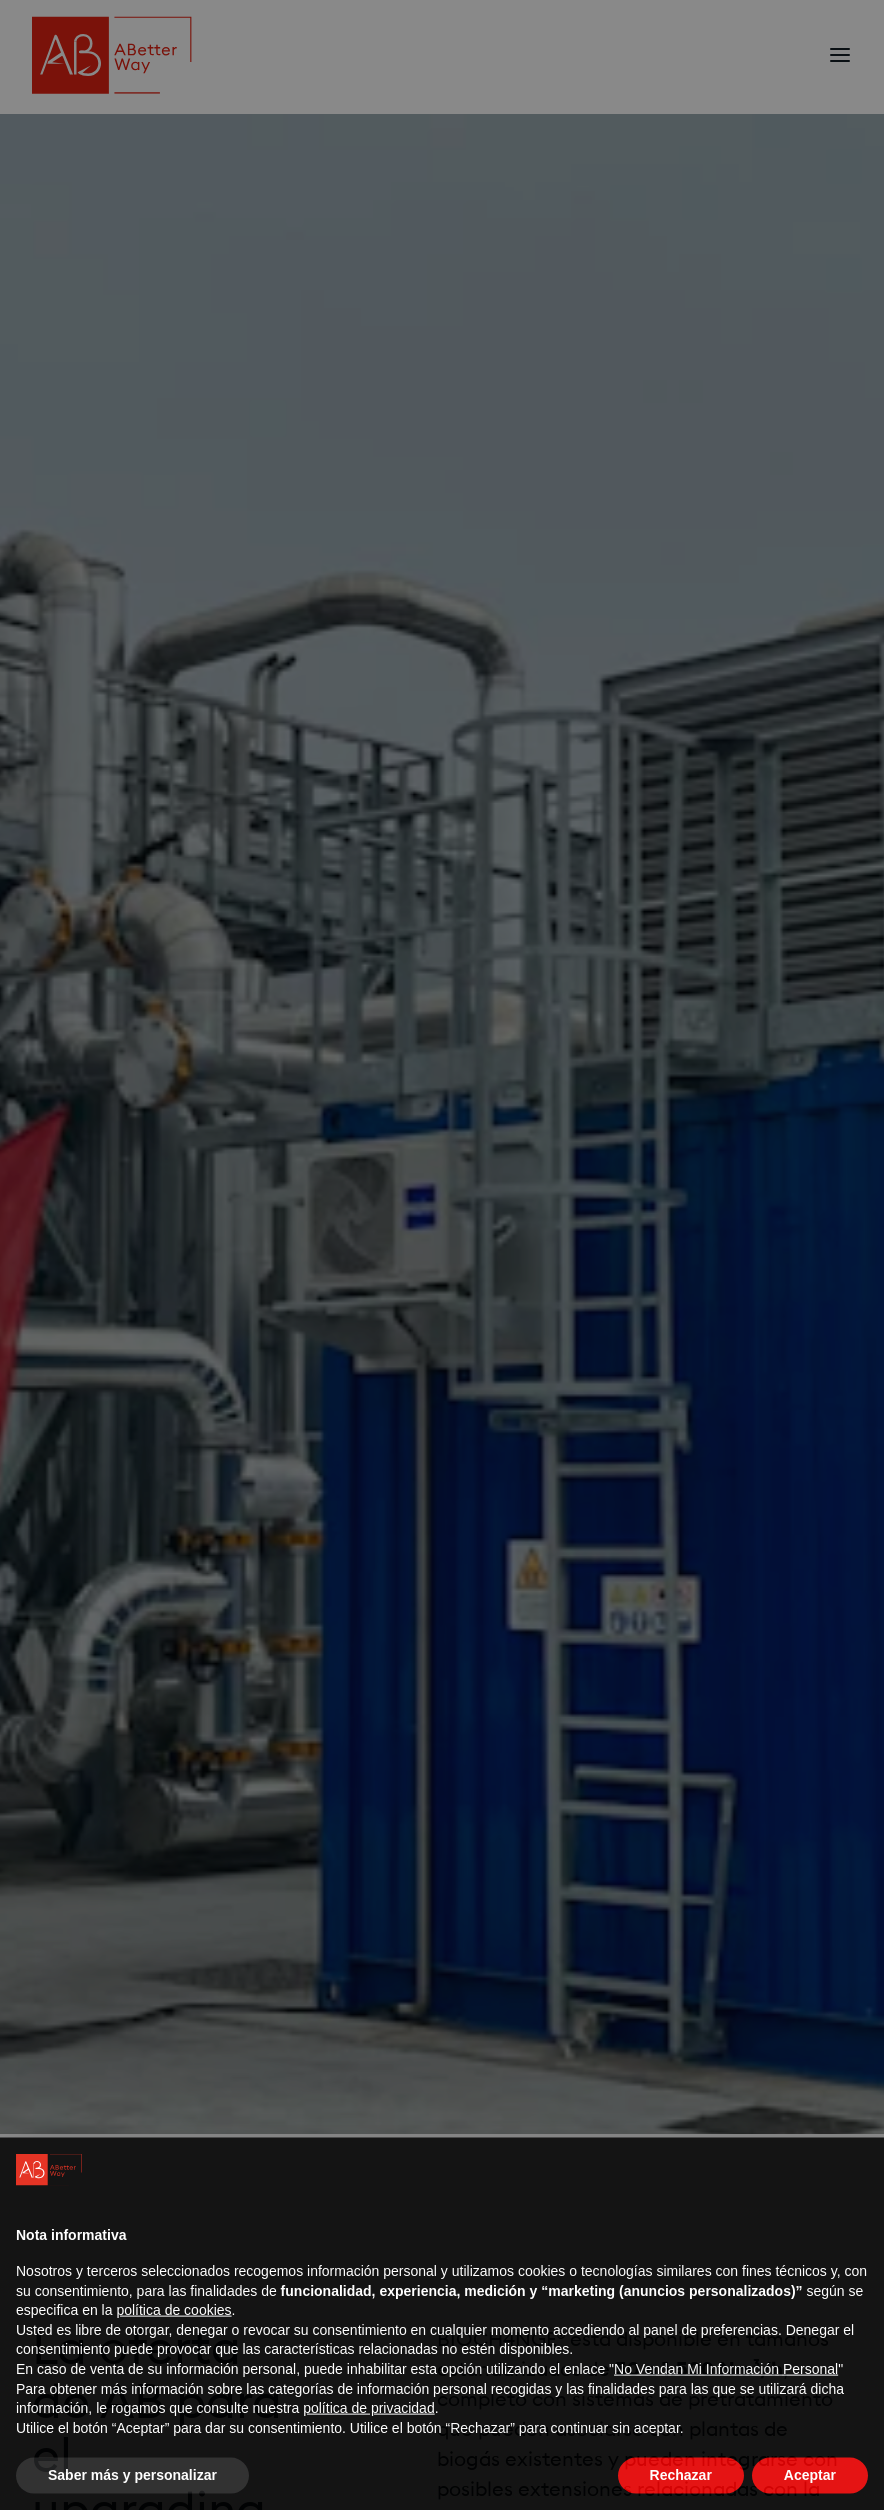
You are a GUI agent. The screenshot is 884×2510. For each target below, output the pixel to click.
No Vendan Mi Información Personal (726, 2385)
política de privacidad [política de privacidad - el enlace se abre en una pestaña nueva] (369, 2425)
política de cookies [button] (173, 2327)
